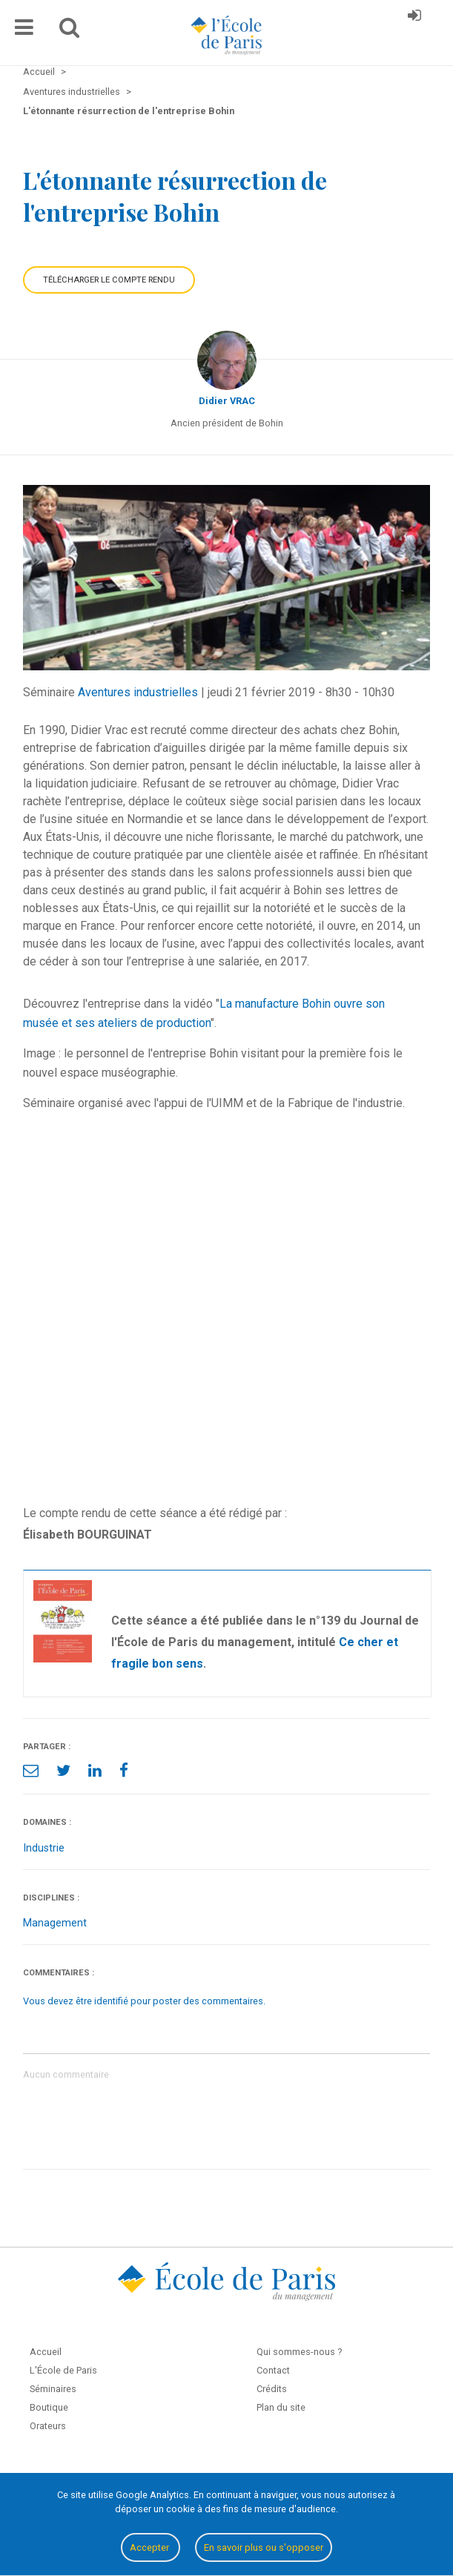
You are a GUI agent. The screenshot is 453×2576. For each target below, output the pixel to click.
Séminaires (53, 2388)
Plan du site (281, 2407)
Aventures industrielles (138, 692)
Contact (273, 2370)
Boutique (49, 2407)
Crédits (272, 2388)
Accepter (150, 2547)
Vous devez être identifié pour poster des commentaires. (144, 2001)
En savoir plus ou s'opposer (263, 2547)
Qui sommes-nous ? (299, 2351)
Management (55, 1923)
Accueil (46, 2351)
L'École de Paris (63, 2370)
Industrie (44, 1848)
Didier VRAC (227, 400)
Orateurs (48, 2425)
